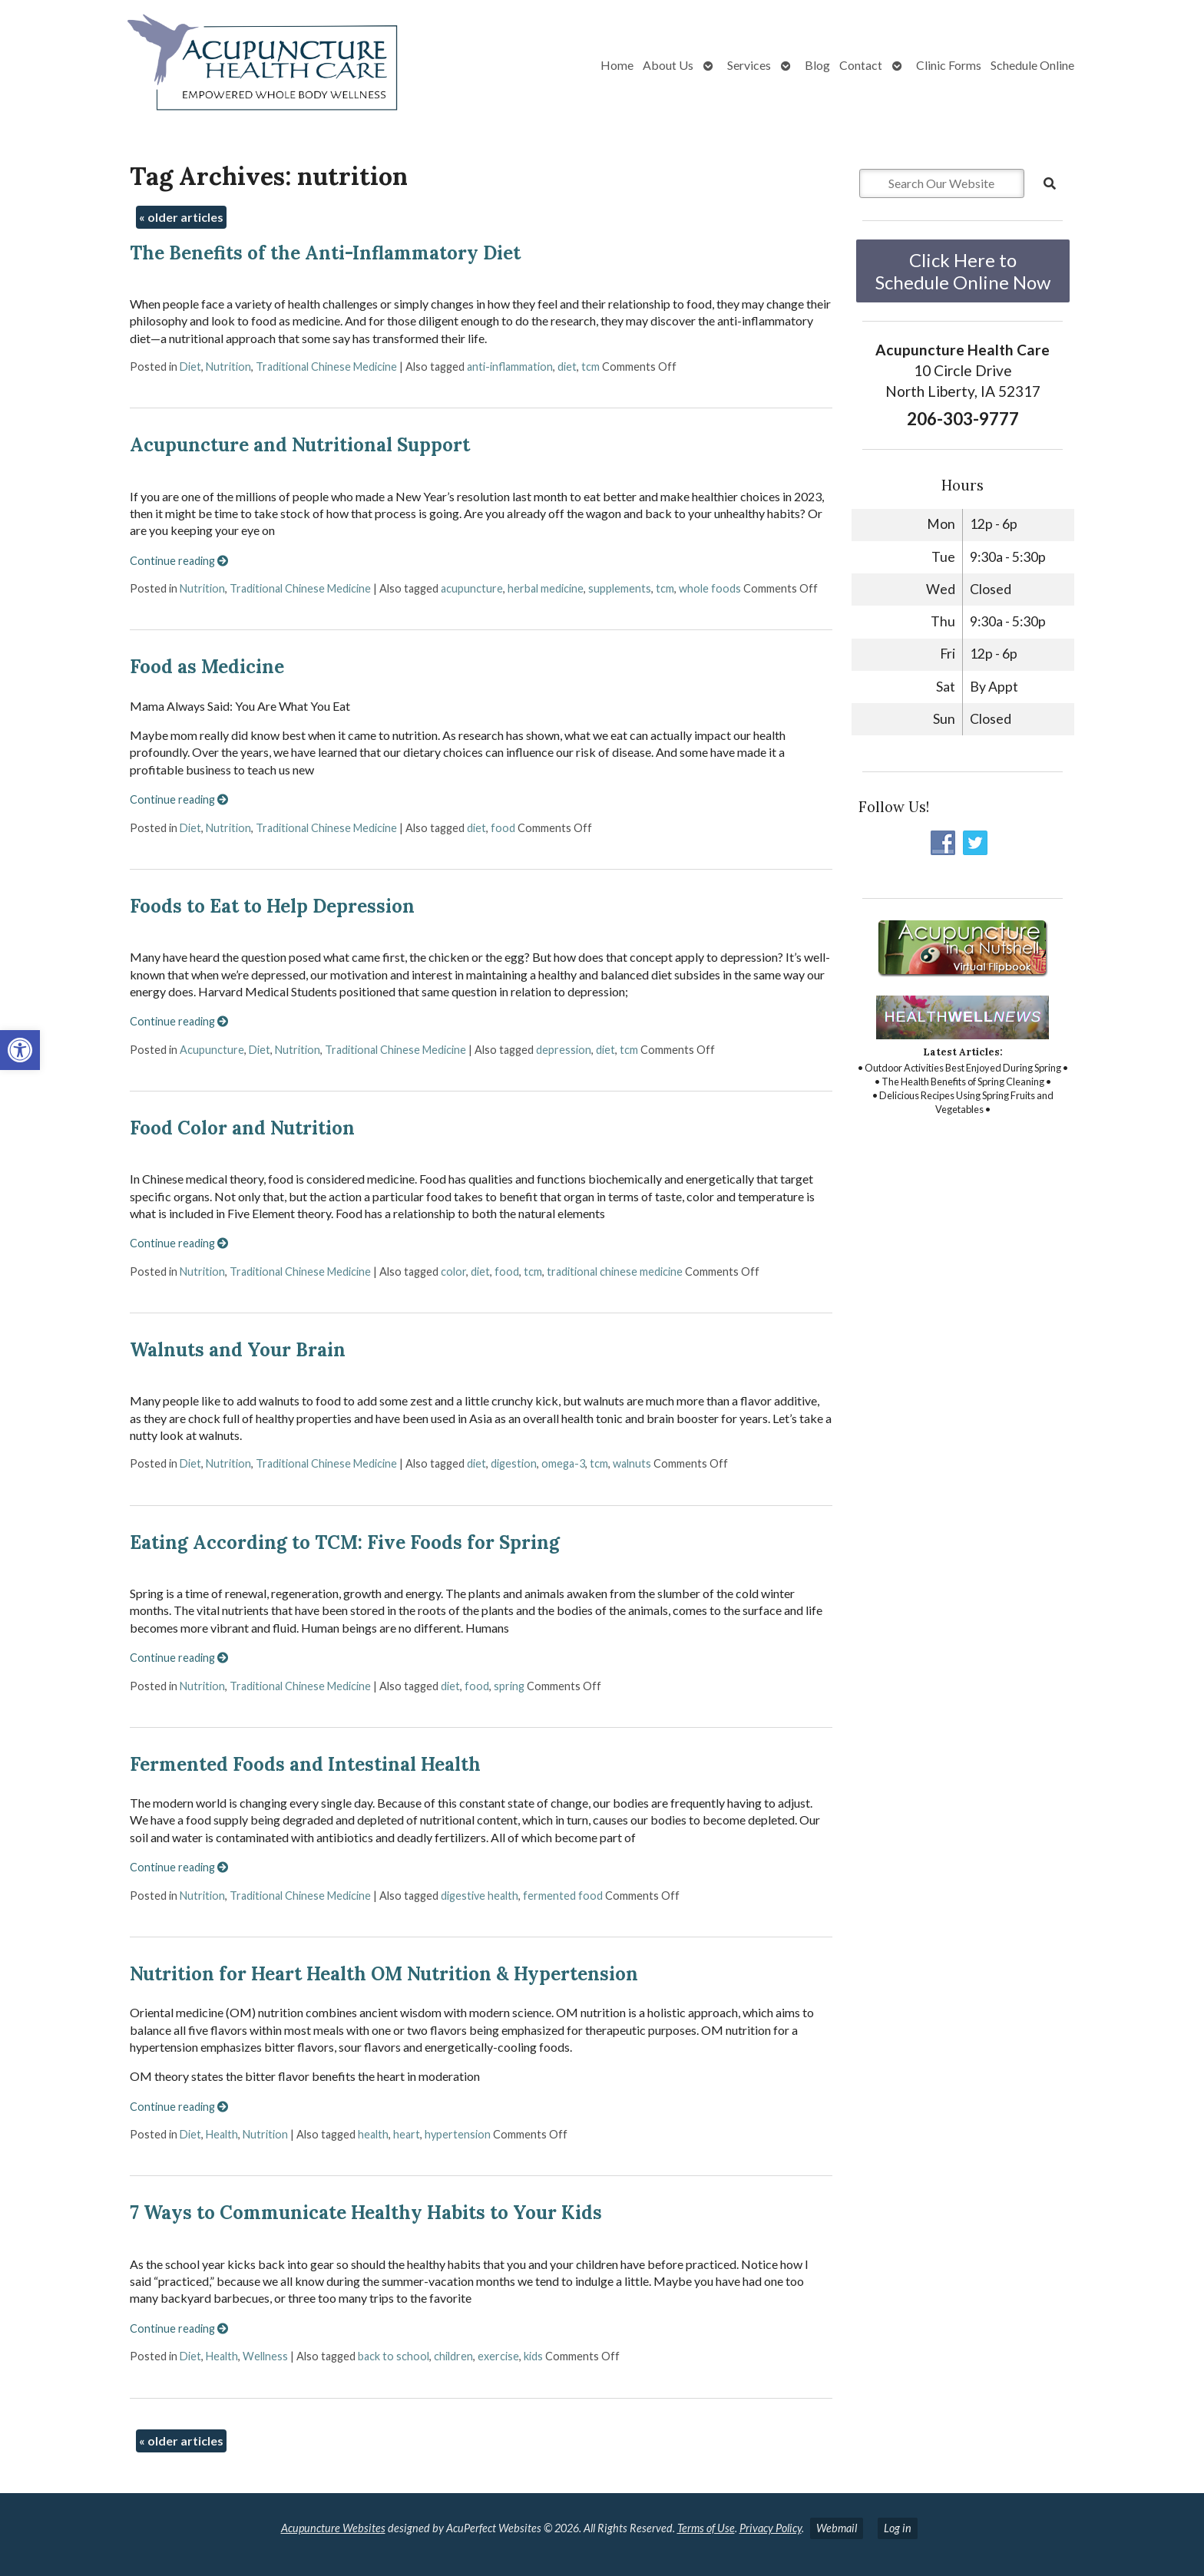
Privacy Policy (770, 2528)
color (453, 1271)
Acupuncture (212, 1049)
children (453, 2356)
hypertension (458, 2134)
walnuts (632, 1463)
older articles (181, 217)
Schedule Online (1032, 65)
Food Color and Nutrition (242, 1128)
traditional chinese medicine (615, 1271)
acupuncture (472, 588)
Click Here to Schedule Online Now (962, 271)
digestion (514, 1463)
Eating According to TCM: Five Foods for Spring (345, 1542)
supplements (619, 588)
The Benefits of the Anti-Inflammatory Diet (325, 253)
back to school (393, 2356)
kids (533, 2356)
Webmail (836, 2528)
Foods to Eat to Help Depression (272, 906)
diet (567, 366)
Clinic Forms (948, 65)
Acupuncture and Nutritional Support (300, 445)
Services (749, 65)
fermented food (563, 1895)
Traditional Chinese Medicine (326, 366)
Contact (860, 65)
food (503, 827)
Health (222, 2134)
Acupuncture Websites (333, 2528)
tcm (590, 366)
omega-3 (563, 1463)
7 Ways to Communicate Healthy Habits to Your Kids (366, 2212)
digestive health (479, 1895)
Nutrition (228, 366)
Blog (817, 65)
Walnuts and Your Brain (238, 1350)
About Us (668, 65)
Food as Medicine (207, 667)
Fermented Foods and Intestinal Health (305, 1764)
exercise (498, 2356)
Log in (897, 2528)
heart (406, 2134)
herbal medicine (546, 588)
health (373, 2134)
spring (509, 1686)
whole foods (710, 588)
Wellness (265, 2356)
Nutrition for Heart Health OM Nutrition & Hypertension (384, 1974)
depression (563, 1049)
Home (616, 65)
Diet (190, 366)
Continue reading (179, 560)
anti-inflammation (510, 366)
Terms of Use (706, 2528)
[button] (20, 1050)
